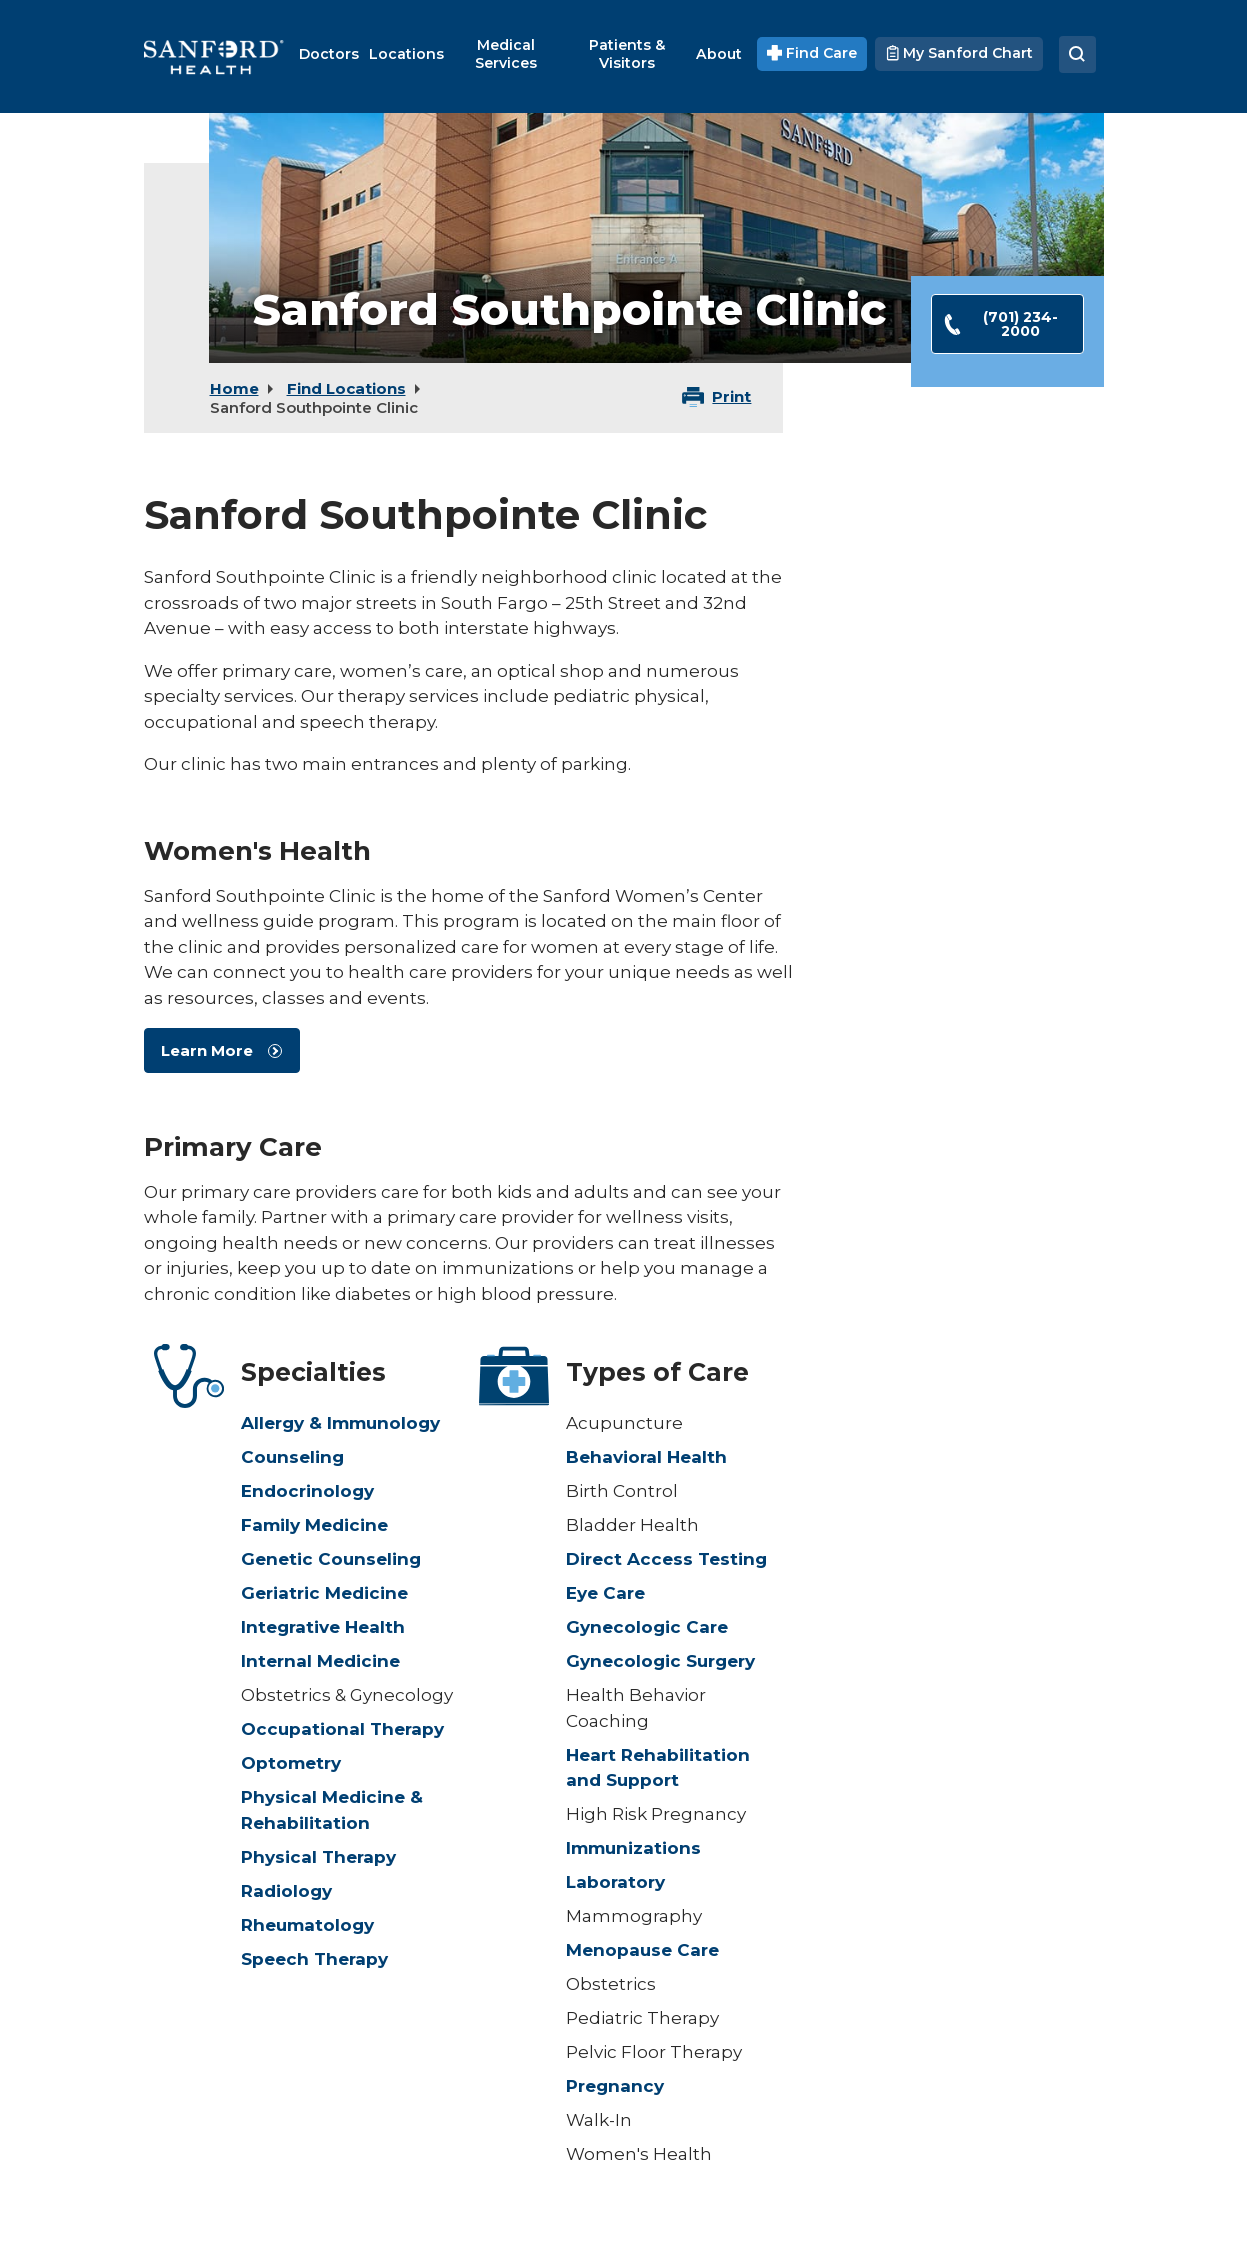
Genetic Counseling (331, 1559)
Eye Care (605, 1593)
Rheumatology (307, 1925)
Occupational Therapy (342, 1729)
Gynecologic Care (647, 1627)
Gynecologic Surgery (660, 1661)
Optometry (291, 1763)
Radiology (286, 1891)
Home (234, 388)
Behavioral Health (646, 1457)
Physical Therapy (318, 1857)
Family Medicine (314, 1525)
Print (731, 396)
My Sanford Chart (958, 53)
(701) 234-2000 (1000, 324)
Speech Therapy (314, 1959)
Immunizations (633, 1848)
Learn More (207, 1050)
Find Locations (346, 388)
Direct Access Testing (666, 1559)
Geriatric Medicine (324, 1593)
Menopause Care (642, 1950)
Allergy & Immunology (340, 1423)
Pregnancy (615, 2086)
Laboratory (615, 1882)
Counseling (292, 1457)
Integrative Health (323, 1627)
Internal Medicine (320, 1661)
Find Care (812, 53)
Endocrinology (307, 1491)
